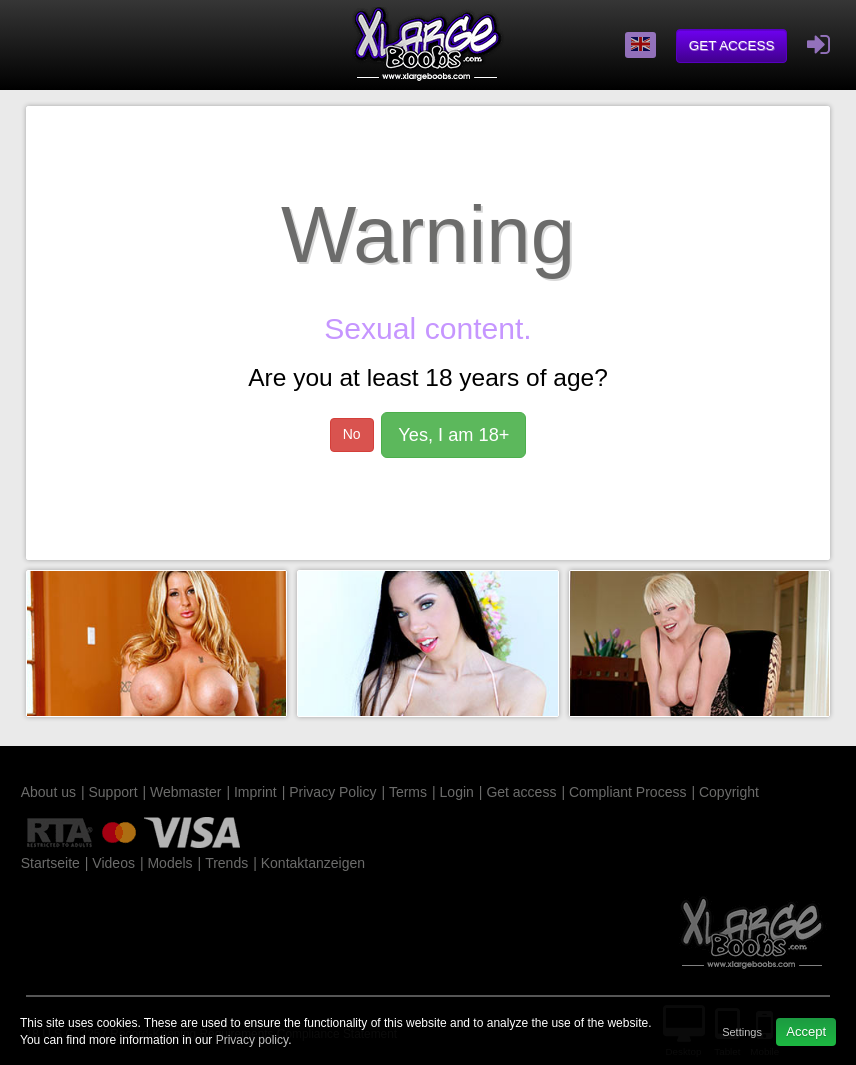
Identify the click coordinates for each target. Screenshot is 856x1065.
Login (457, 792)
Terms (408, 792)
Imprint (255, 792)
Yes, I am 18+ (453, 435)
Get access (732, 45)
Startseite (50, 863)
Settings (742, 1032)
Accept (806, 1031)
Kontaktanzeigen (313, 863)
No (352, 434)
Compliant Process (628, 792)
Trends (226, 863)
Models (169, 863)
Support (112, 792)
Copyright (729, 792)
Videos (113, 863)
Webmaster (185, 792)
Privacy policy (252, 1040)
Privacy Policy (332, 792)
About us (48, 792)
